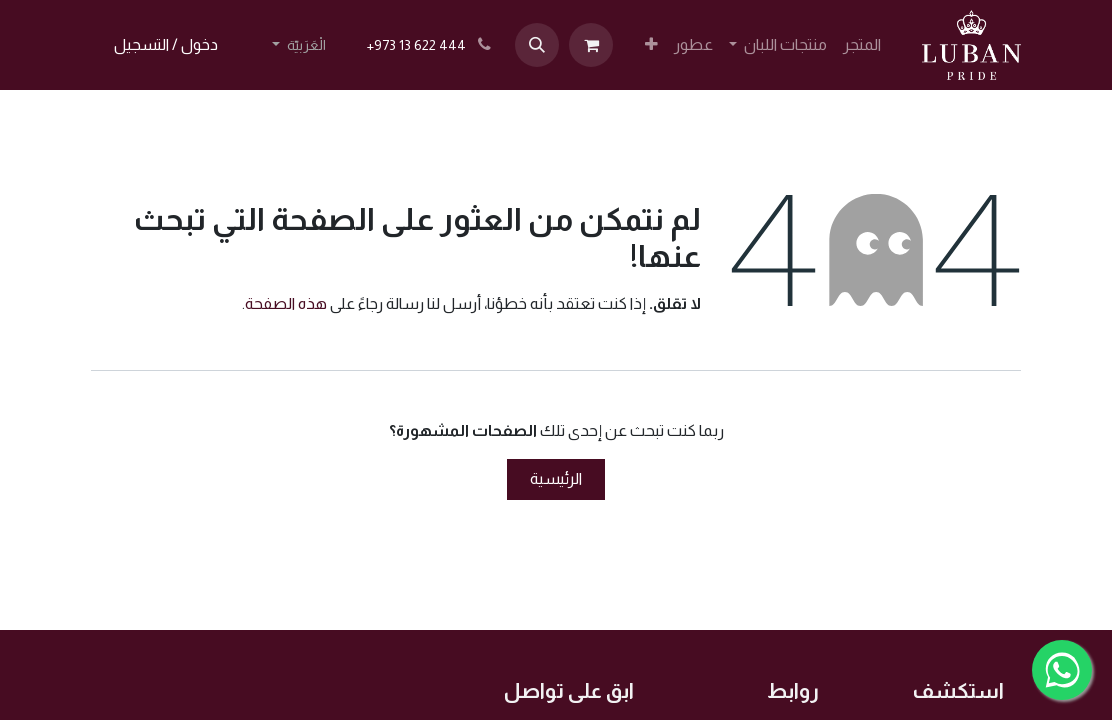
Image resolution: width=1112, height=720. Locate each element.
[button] (537, 45)
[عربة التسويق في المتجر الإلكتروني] (591, 45)
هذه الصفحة (286, 303)
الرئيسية (556, 478)
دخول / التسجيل (166, 44)
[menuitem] (862, 45)
